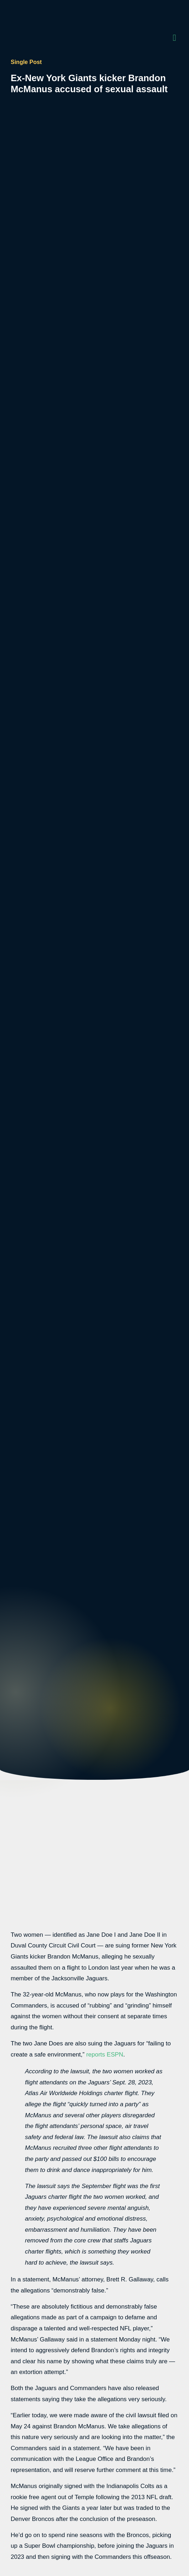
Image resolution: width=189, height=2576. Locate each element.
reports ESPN (104, 2054)
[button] (174, 37)
